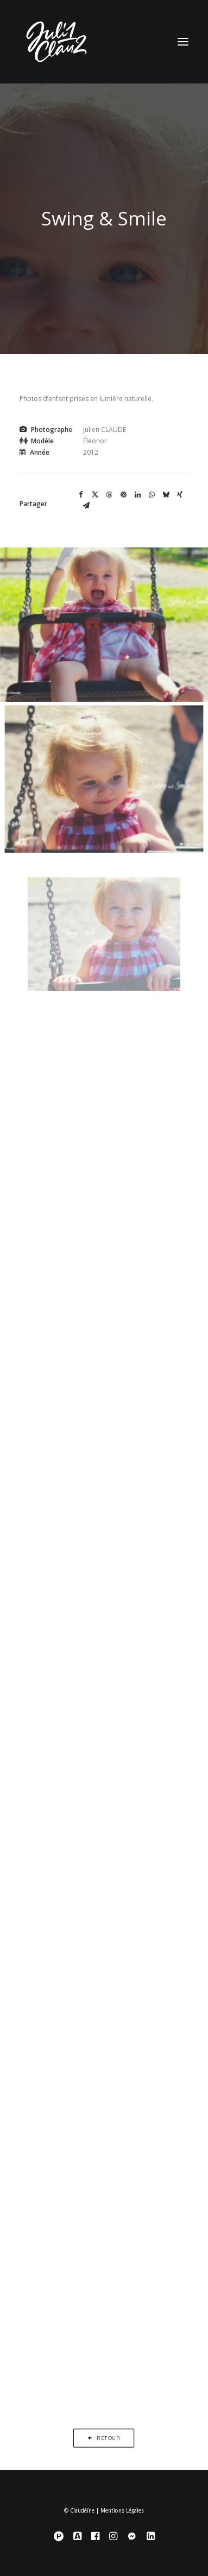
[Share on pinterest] (123, 494)
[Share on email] (85, 505)
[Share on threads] (109, 494)
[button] (183, 41)
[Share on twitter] (95, 494)
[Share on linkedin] (137, 494)
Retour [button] (104, 2438)
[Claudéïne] (104, 42)
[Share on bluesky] (165, 494)
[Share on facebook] (80, 494)
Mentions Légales (122, 2511)
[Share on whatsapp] (151, 494)
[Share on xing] (179, 494)
